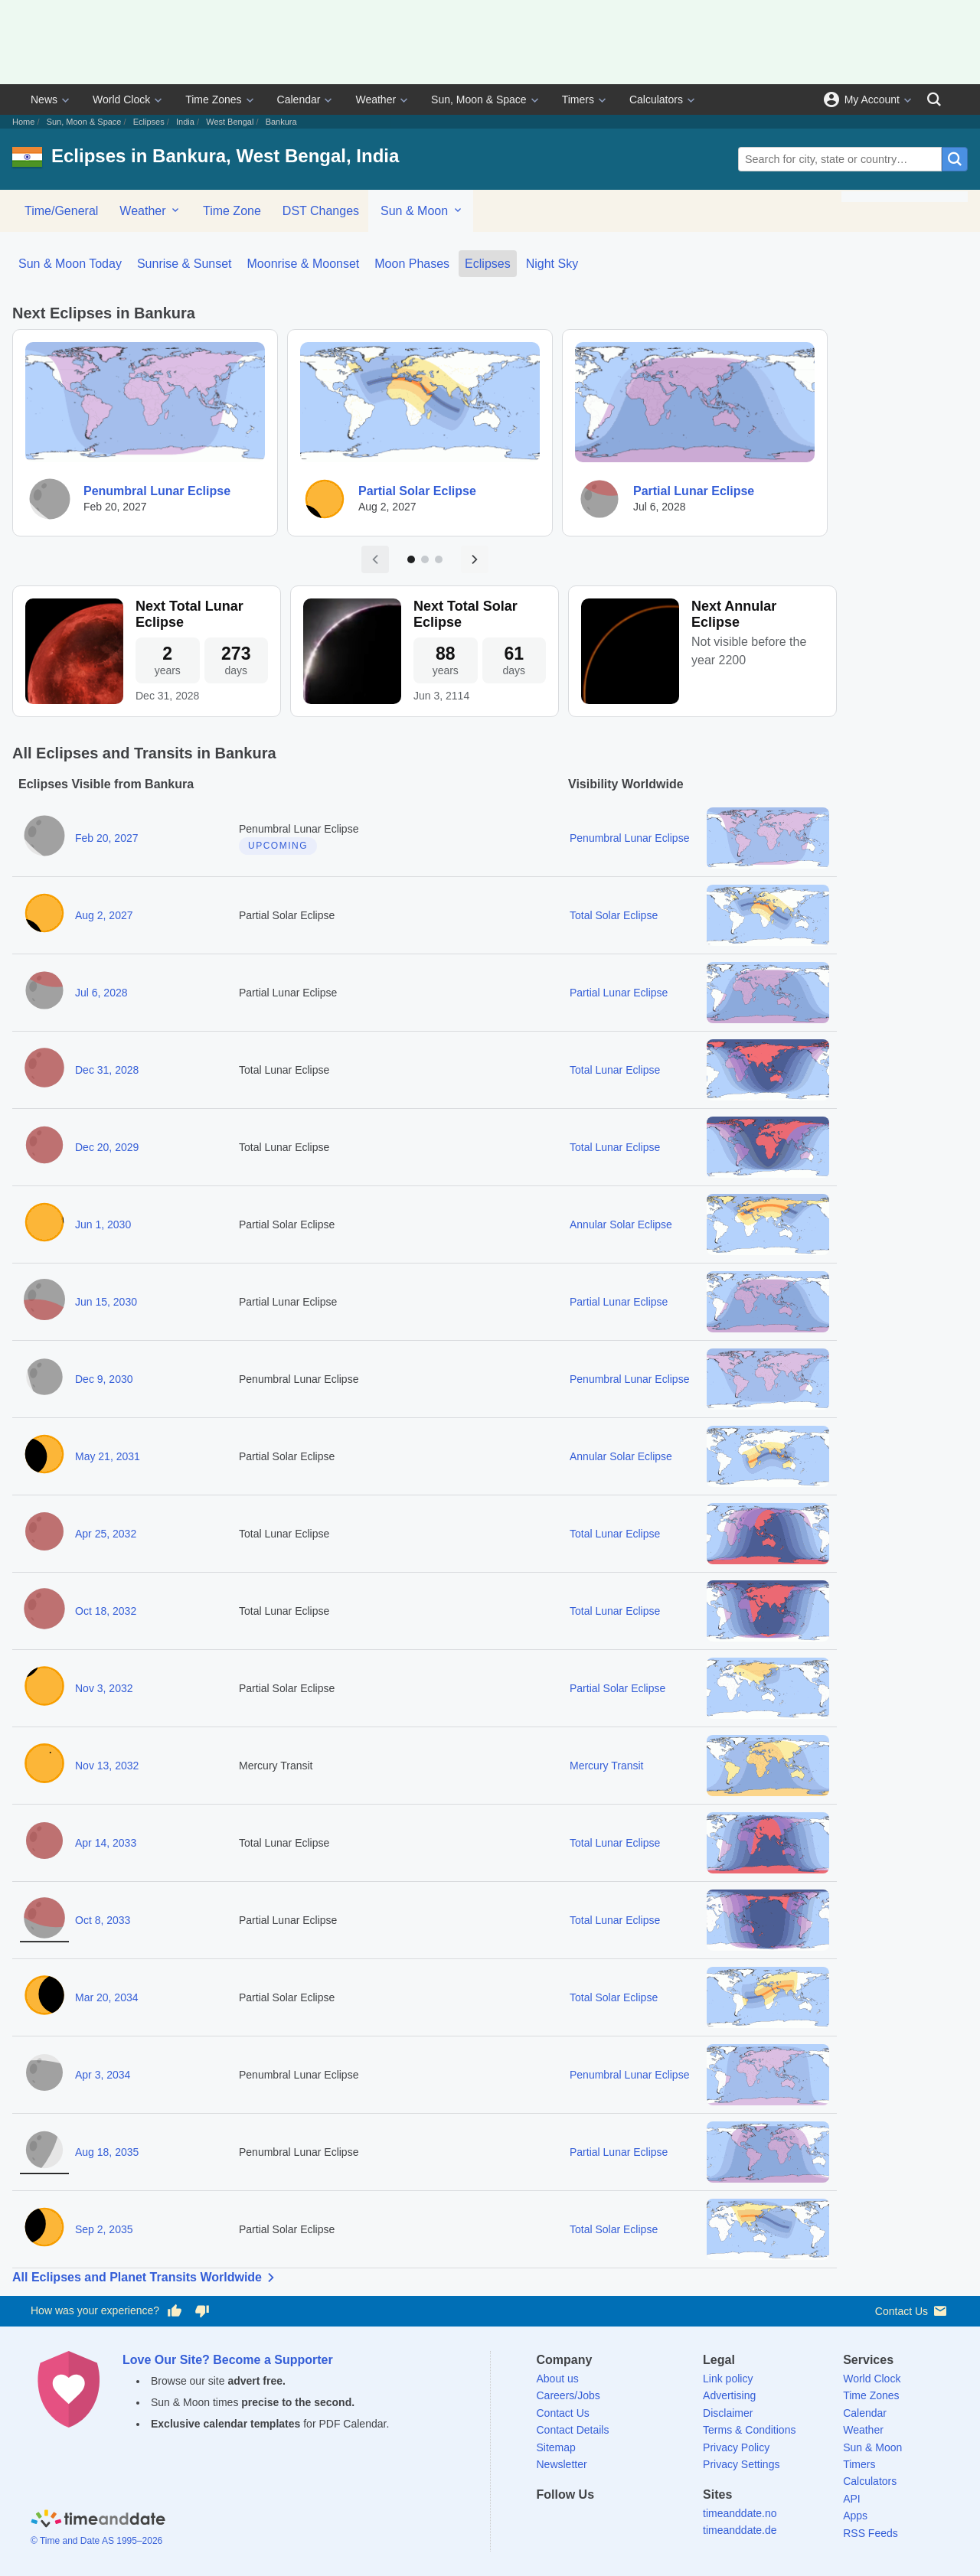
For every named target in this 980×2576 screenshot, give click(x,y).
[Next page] (474, 559)
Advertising (729, 2395)
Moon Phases (411, 263)
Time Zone (232, 210)
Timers (578, 99)
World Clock (121, 99)
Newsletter (562, 2464)
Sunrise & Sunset (184, 263)
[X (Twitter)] (574, 2522)
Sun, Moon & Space (479, 99)
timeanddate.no (740, 2513)
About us (558, 2378)
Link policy (728, 2378)
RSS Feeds (870, 2533)
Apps (855, 2515)
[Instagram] (627, 2522)
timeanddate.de (740, 2530)
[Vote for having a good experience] (174, 2311)
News (44, 99)
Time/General (61, 210)
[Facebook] (548, 2522)
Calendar (299, 99)
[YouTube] (653, 2522)
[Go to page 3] (439, 559)
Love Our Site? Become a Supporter (227, 2359)
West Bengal (229, 121)
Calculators (656, 99)
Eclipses (149, 121)
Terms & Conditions (749, 2430)
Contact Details (573, 2430)
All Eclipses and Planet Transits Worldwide (146, 2277)
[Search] (934, 99)
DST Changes (321, 210)
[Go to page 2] (425, 559)
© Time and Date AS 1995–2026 (96, 2540)
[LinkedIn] (600, 2522)
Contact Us (912, 2311)
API (852, 2499)
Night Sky (552, 263)
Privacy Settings (741, 2464)
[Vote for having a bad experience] (202, 2311)
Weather (375, 99)
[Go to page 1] (411, 559)
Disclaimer (728, 2413)
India (185, 121)
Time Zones (213, 99)
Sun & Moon (422, 210)
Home (23, 121)
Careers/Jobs (568, 2395)
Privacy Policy (736, 2447)
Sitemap (556, 2447)
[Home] (98, 2520)
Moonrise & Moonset (303, 263)
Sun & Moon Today (70, 263)
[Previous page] (375, 559)
